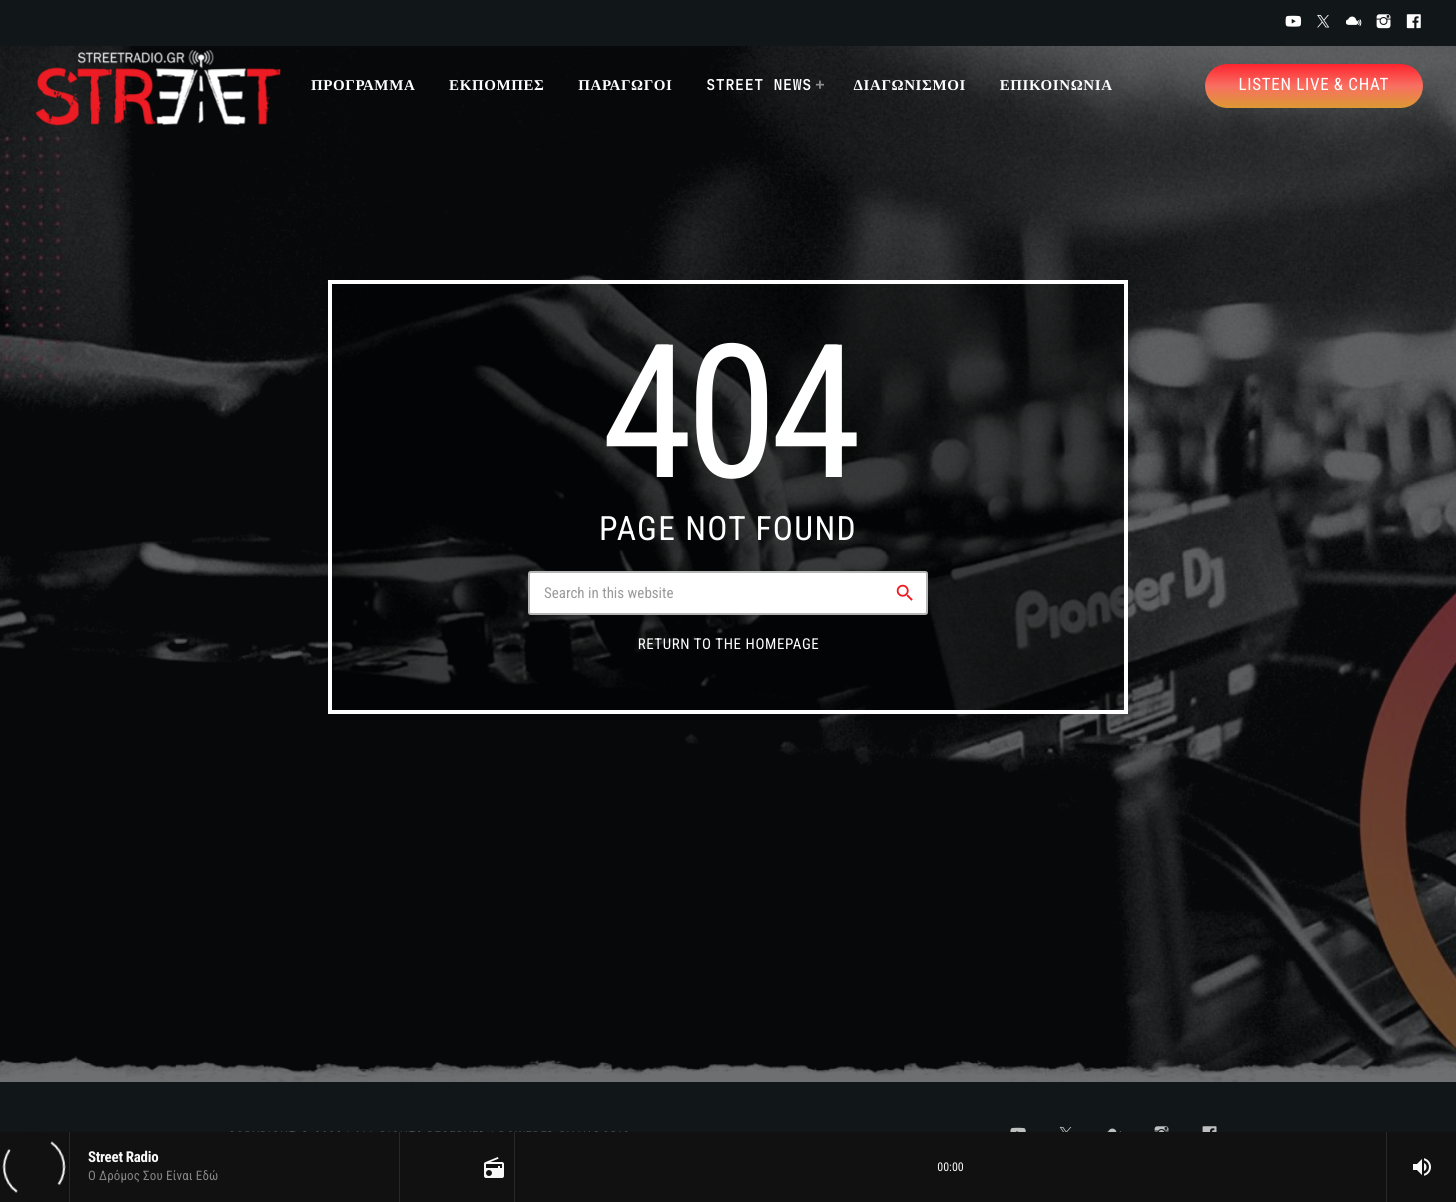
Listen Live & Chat (1314, 85)
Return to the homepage (729, 644)
